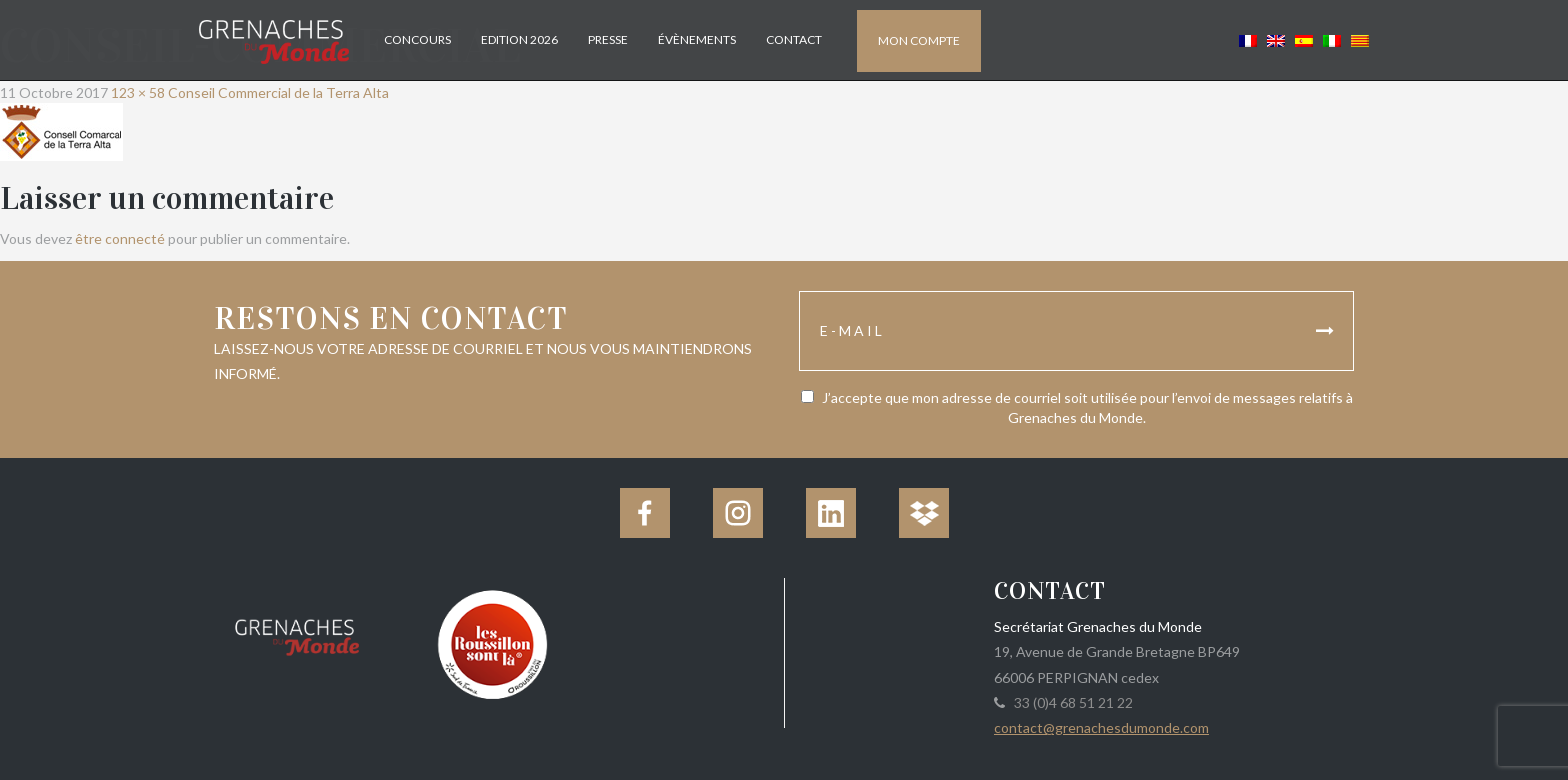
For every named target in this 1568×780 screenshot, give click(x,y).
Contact (794, 39)
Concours (417, 39)
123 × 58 (138, 92)
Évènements (697, 39)
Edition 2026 (519, 39)
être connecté (120, 238)
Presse (608, 39)
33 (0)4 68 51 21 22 (1070, 702)
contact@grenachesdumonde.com (1101, 727)
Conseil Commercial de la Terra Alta (278, 92)
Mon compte (919, 40)
